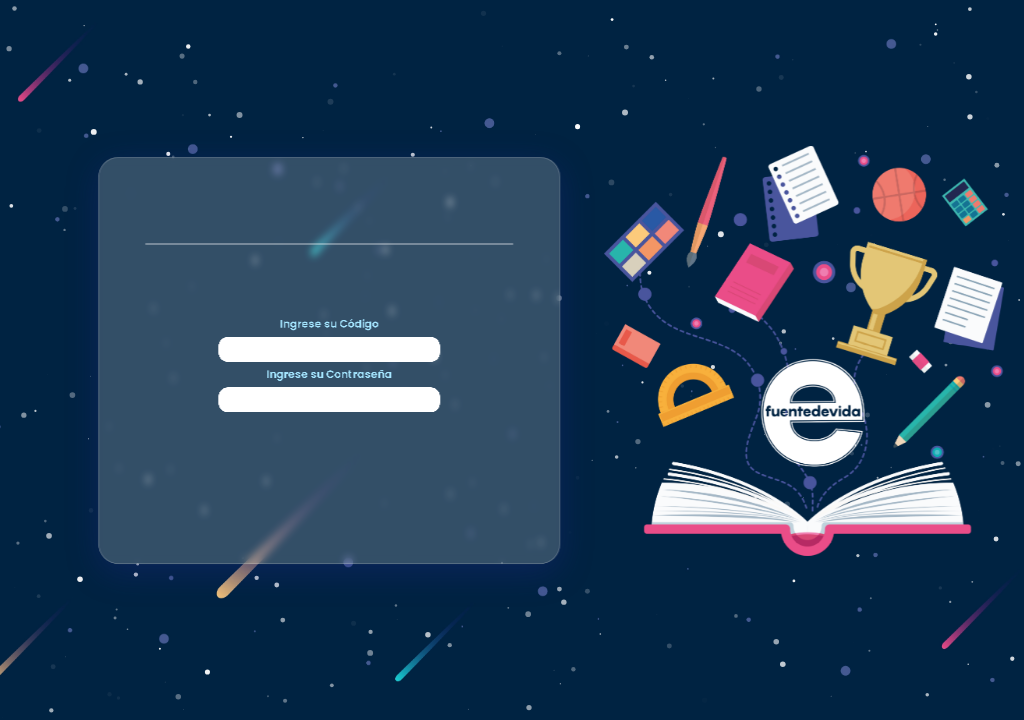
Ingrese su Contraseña (320, 479)
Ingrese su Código (321, 228)
